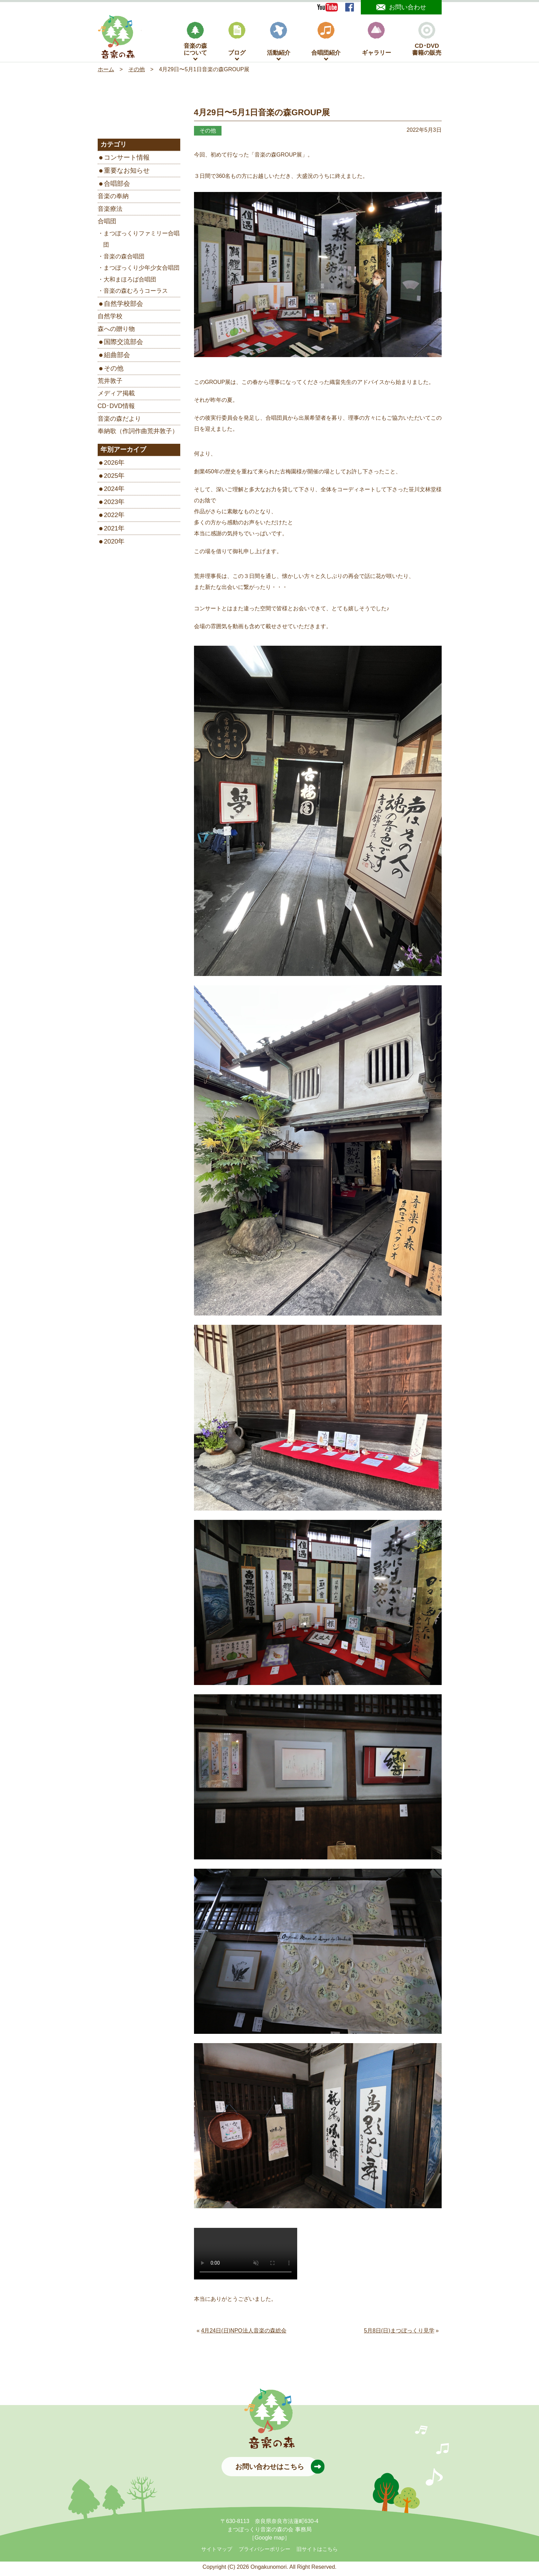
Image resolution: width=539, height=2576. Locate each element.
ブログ (237, 42)
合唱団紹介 (326, 42)
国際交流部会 (123, 345)
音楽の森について (195, 42)
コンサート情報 (127, 160)
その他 (113, 371)
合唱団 (107, 224)
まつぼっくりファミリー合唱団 (141, 243)
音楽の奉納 (113, 199)
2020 (111, 544)
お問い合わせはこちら (276, 2470)
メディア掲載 (116, 396)
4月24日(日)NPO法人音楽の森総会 (244, 2334)
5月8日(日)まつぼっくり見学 (399, 2334)
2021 (111, 531)
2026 (111, 466)
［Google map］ (269, 2541)
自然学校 (110, 319)
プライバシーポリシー (264, 2552)
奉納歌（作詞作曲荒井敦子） (138, 434)
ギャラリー (376, 42)
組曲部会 (117, 358)
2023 (111, 505)
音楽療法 (110, 212)
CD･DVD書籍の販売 (426, 42)
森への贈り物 (116, 332)
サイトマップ (216, 2552)
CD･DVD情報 (116, 409)
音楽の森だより (119, 421)
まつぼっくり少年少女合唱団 (142, 271)
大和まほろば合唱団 (130, 283)
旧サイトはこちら (317, 2552)
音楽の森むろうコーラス (136, 294)
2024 (111, 492)
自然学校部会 (123, 307)
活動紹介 (278, 42)
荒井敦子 (110, 384)
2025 (111, 479)
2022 (111, 518)
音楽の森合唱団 (124, 260)
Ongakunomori (268, 2570)
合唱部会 (117, 187)
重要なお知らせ (127, 174)
